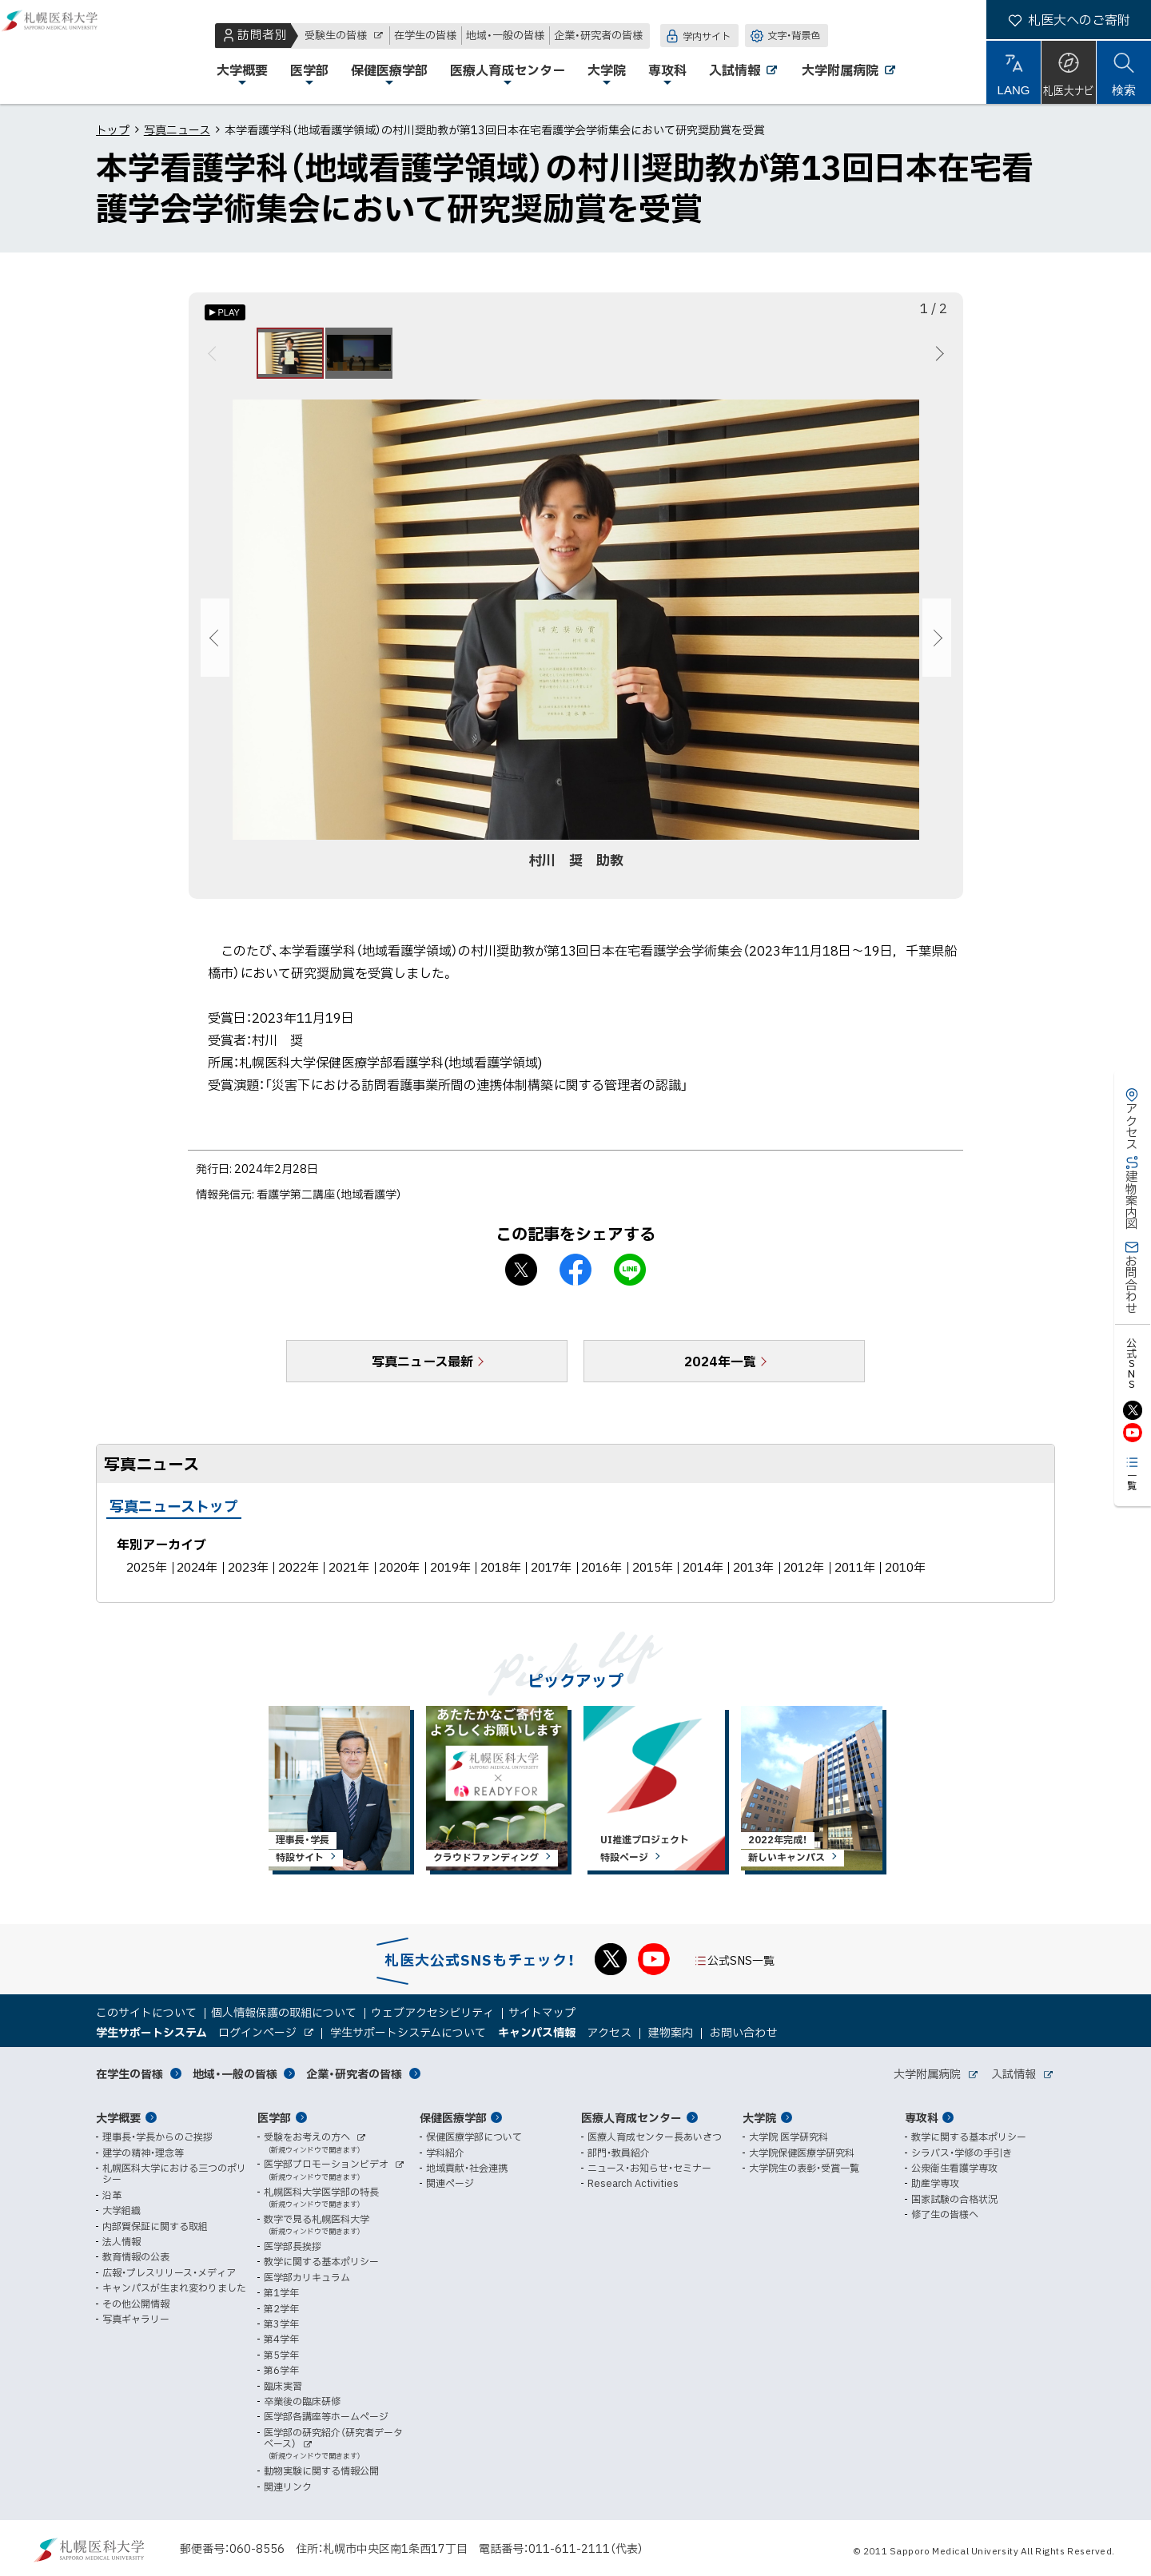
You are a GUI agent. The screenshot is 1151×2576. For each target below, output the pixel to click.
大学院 (759, 2117)
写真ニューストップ (174, 1515)
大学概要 (118, 2117)
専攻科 (921, 2117)
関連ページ (450, 2183)
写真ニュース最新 (422, 1370)
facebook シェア (575, 1279)
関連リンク (288, 2486)
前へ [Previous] (215, 358)
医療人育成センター (631, 2117)
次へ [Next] (937, 358)
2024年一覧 (720, 1370)
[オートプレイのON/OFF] (225, 312)
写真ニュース (177, 129)
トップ (112, 129)
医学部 (274, 2117)
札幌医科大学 (64, 52)
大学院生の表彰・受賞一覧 (804, 2167)
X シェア (521, 1279)
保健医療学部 (453, 2117)
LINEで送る (630, 1279)
